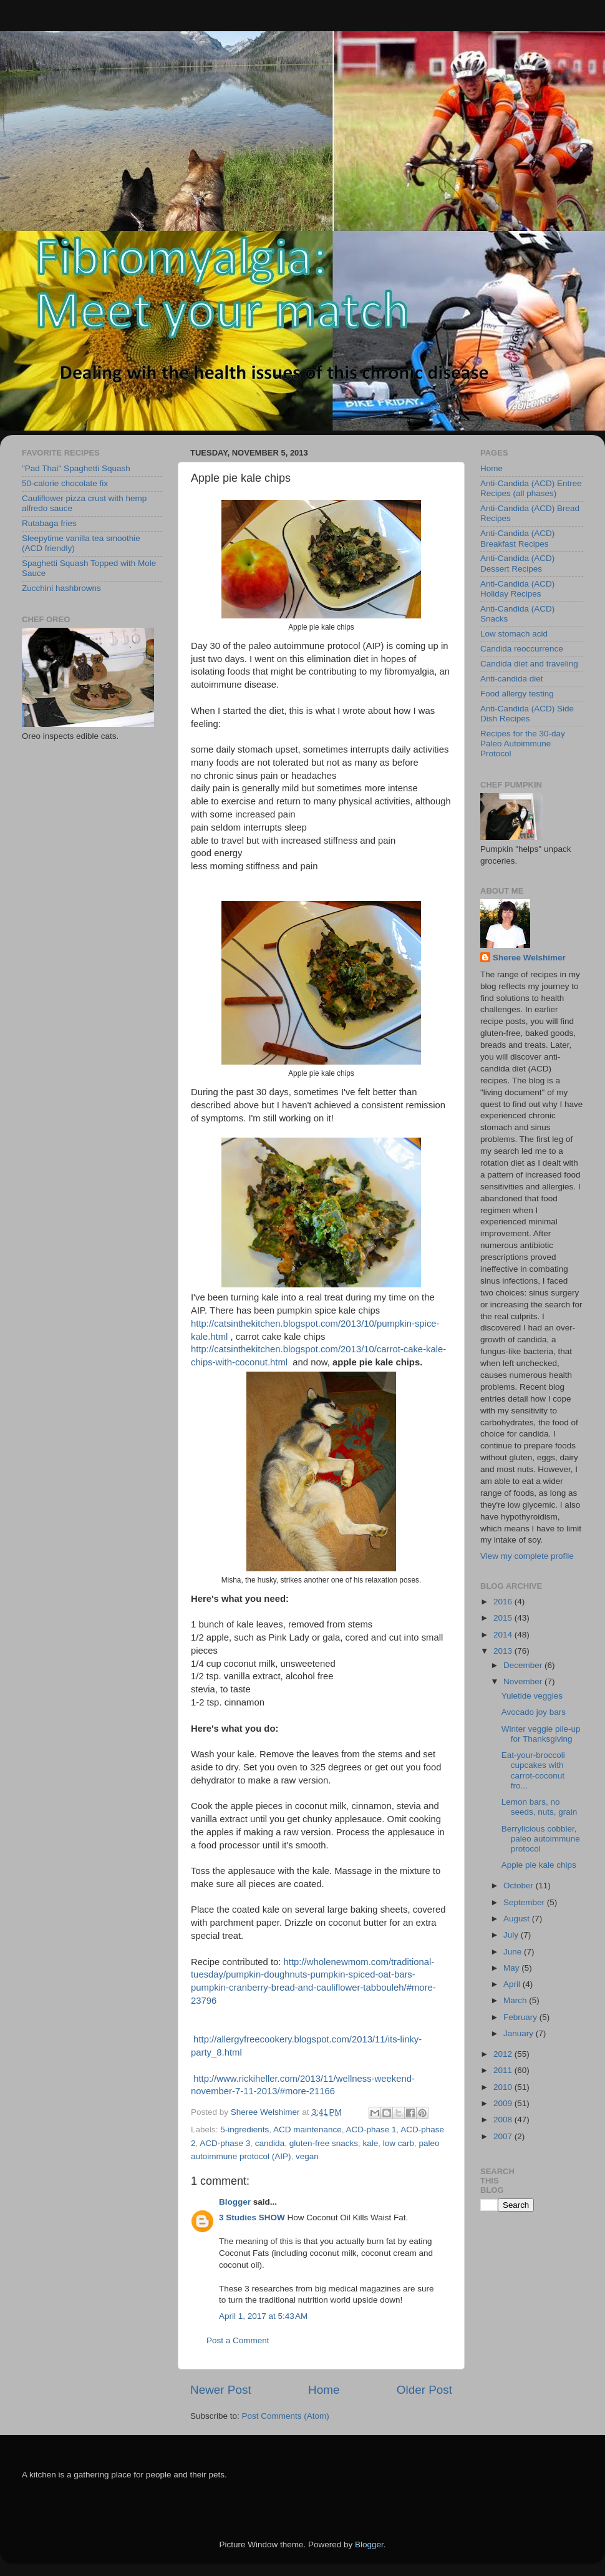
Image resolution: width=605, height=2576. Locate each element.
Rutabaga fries (49, 523)
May (512, 1968)
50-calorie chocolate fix (65, 483)
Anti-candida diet (511, 678)
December (523, 1665)
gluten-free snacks (323, 2143)
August (517, 1918)
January (519, 2033)
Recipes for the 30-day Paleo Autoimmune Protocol (522, 743)
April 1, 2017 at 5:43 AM (263, 2316)
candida (269, 2143)
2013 (504, 1651)
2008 (504, 2119)
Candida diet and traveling (529, 663)
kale (370, 2143)
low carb (398, 2143)
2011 (504, 2070)
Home (323, 2389)
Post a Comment (237, 2340)
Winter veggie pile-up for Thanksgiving (541, 1734)
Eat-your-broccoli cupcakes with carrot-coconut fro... (533, 1770)
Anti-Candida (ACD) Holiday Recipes (517, 588)
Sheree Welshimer (529, 957)
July (512, 1934)
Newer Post (220, 2389)
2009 (504, 2103)
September (525, 1902)
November (523, 1681)
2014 (504, 1634)
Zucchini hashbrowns (61, 588)
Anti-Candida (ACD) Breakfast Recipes (517, 538)
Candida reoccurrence (521, 648)
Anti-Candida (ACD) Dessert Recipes (517, 563)
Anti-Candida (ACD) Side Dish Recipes (527, 713)
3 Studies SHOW (252, 2217)
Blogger (235, 2202)
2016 (504, 1601)
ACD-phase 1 (371, 2129)
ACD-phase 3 (225, 2143)
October (519, 1885)
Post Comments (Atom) (285, 2416)
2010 (504, 2087)
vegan (307, 2156)
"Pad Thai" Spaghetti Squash (76, 468)
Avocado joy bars (533, 1712)
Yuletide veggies (532, 1695)
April (513, 1984)
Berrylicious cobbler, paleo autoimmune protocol (540, 1838)
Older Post (424, 2389)
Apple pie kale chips (538, 1865)
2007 (504, 2136)
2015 (504, 1617)
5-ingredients (244, 2129)
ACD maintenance (307, 2129)
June (513, 1951)
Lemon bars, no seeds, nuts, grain (539, 1807)
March (516, 2000)
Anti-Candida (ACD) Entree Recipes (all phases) (531, 488)
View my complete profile (527, 1556)
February (521, 2017)
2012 (504, 2054)
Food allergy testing (517, 693)
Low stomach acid (514, 633)
